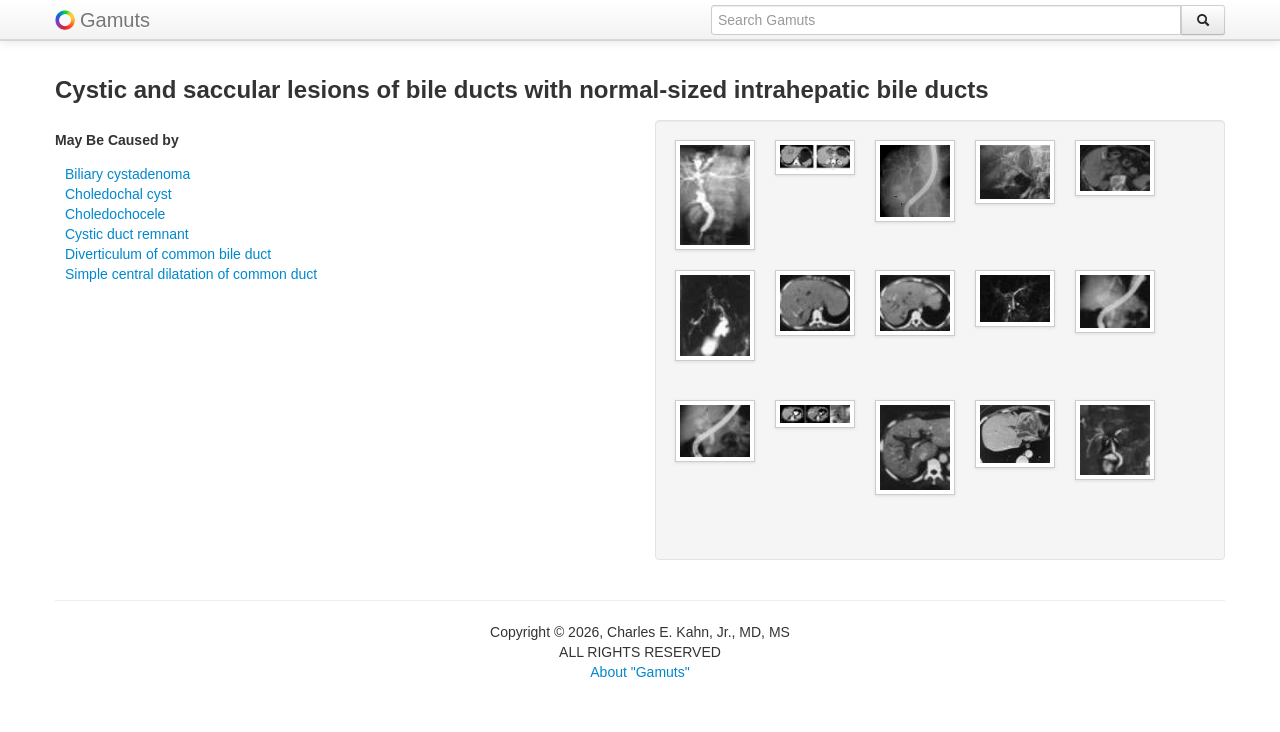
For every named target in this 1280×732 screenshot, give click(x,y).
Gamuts (115, 20)
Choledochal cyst (118, 194)
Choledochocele (115, 214)
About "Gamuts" (639, 672)
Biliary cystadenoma (127, 174)
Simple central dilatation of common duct (191, 274)
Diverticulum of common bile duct (168, 254)
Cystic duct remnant (127, 234)
